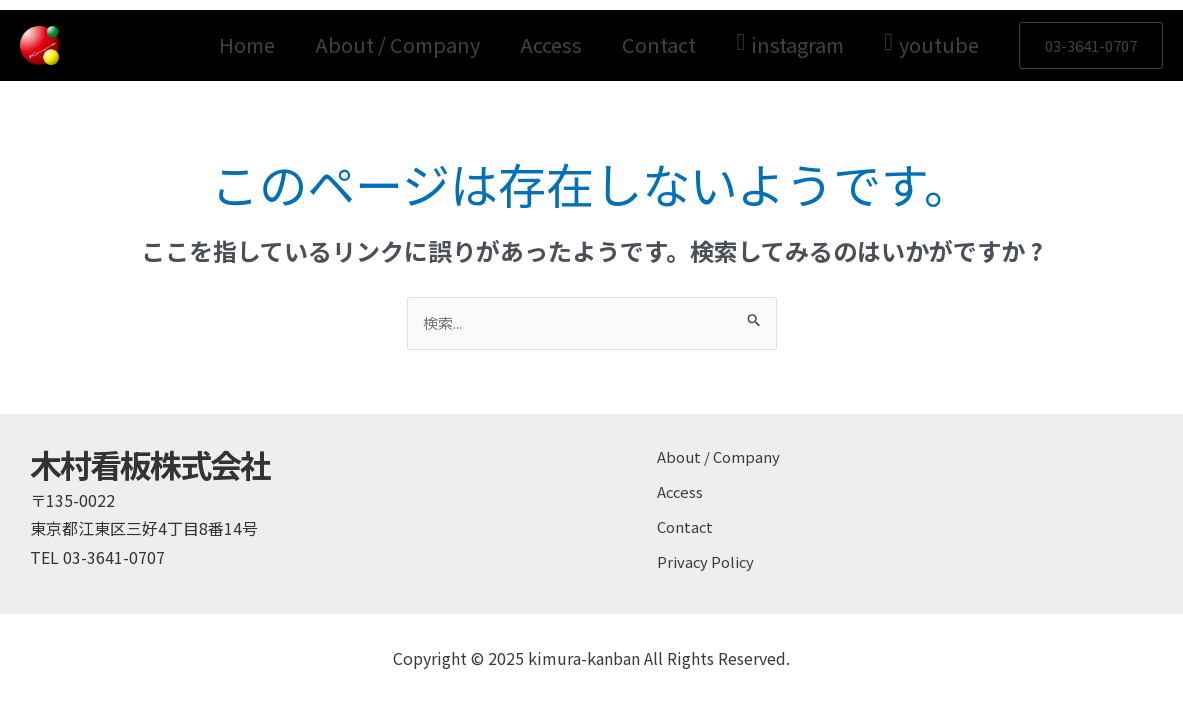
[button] (1091, 45)
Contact (659, 44)
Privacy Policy (708, 547)
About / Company (397, 44)
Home (247, 44)
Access (551, 44)
